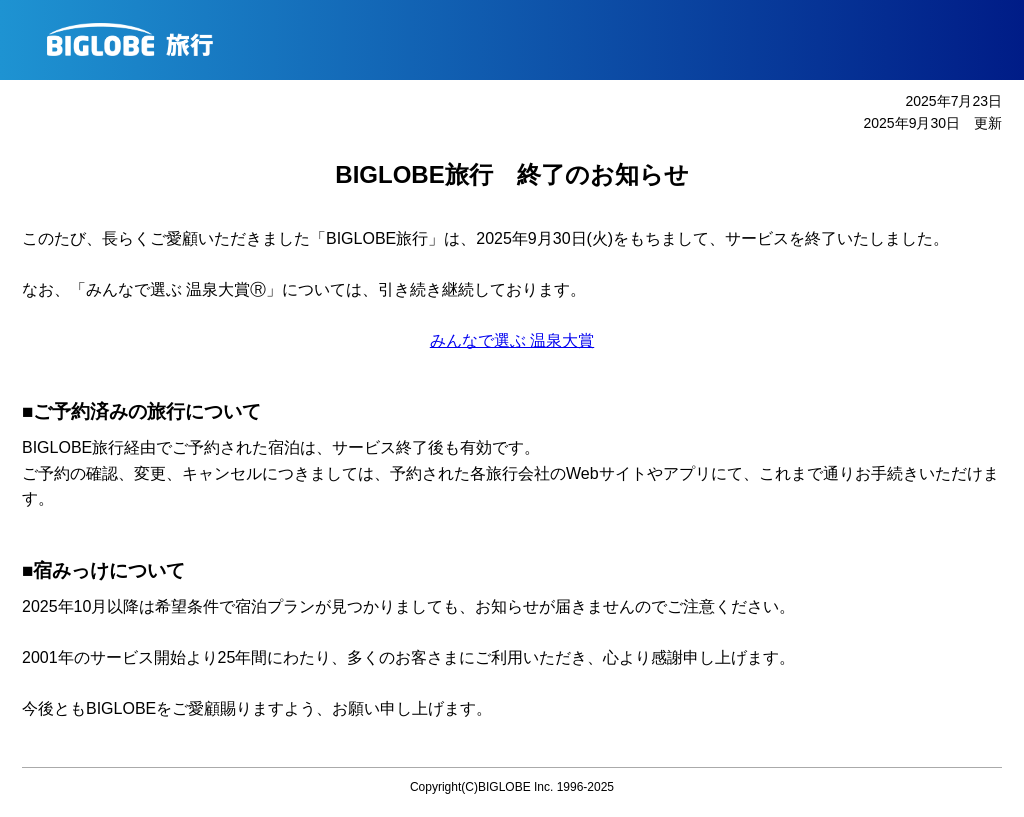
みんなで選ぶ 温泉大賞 (512, 340)
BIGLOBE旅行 (519, 40)
